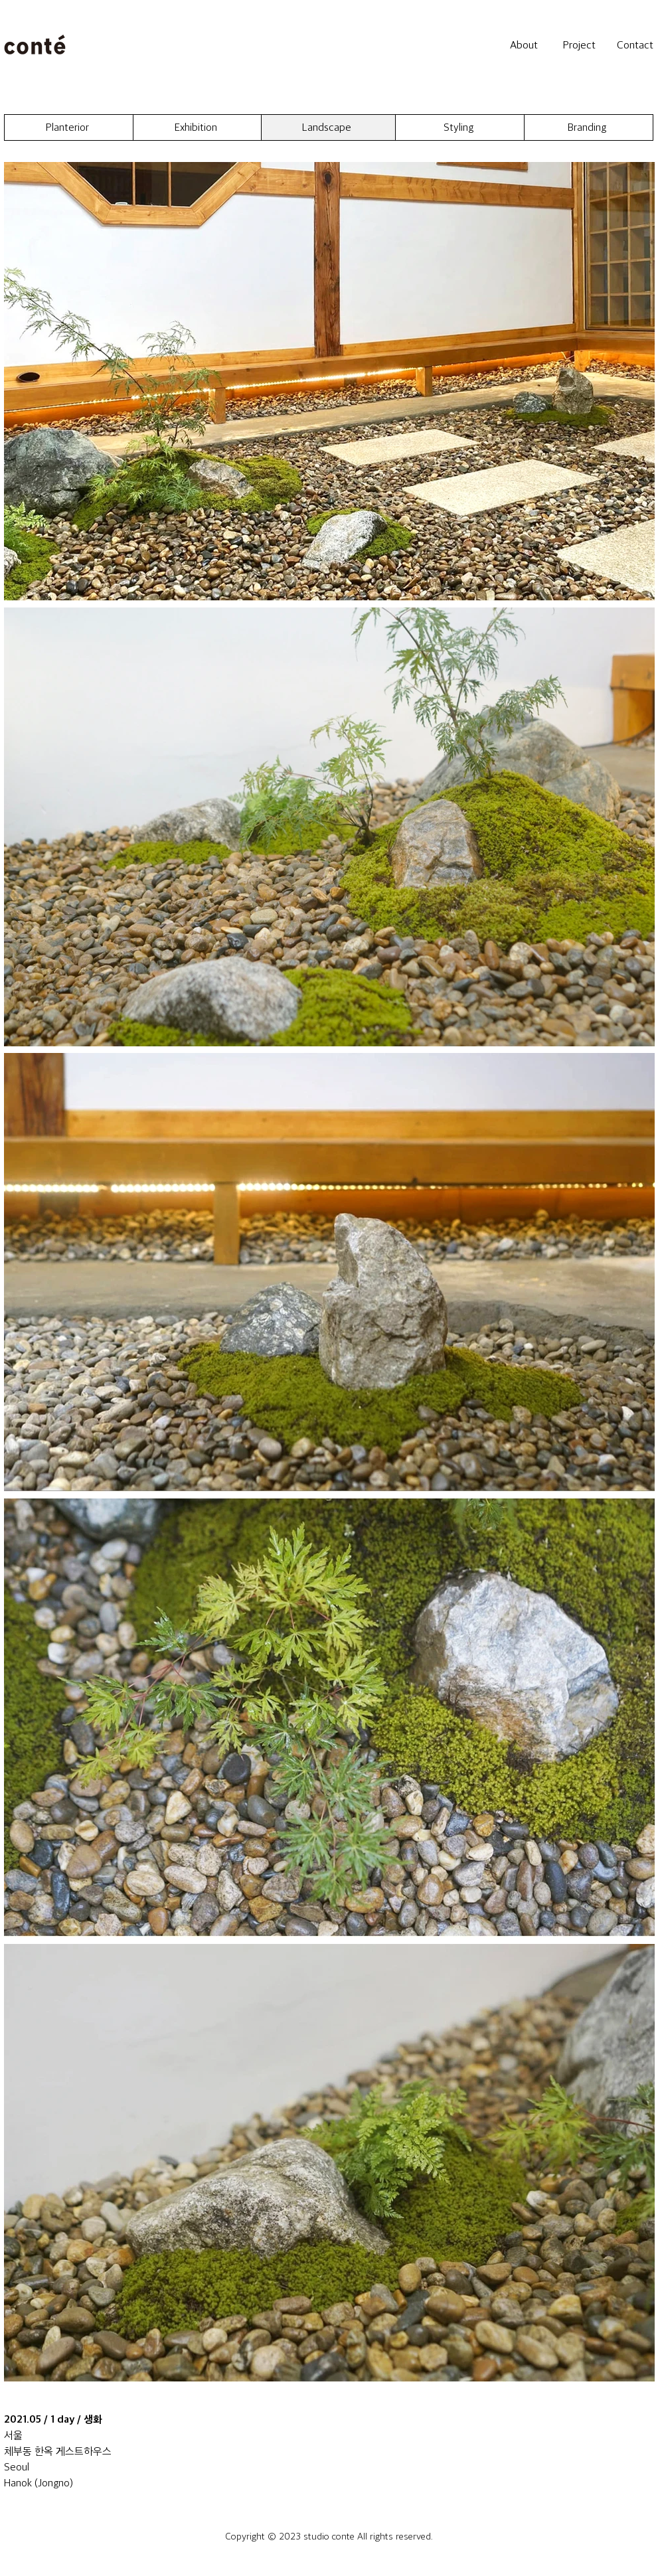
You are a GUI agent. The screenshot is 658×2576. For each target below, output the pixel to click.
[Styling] (460, 127)
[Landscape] (328, 127)
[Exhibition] (197, 127)
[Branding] (588, 127)
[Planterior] (68, 127)
